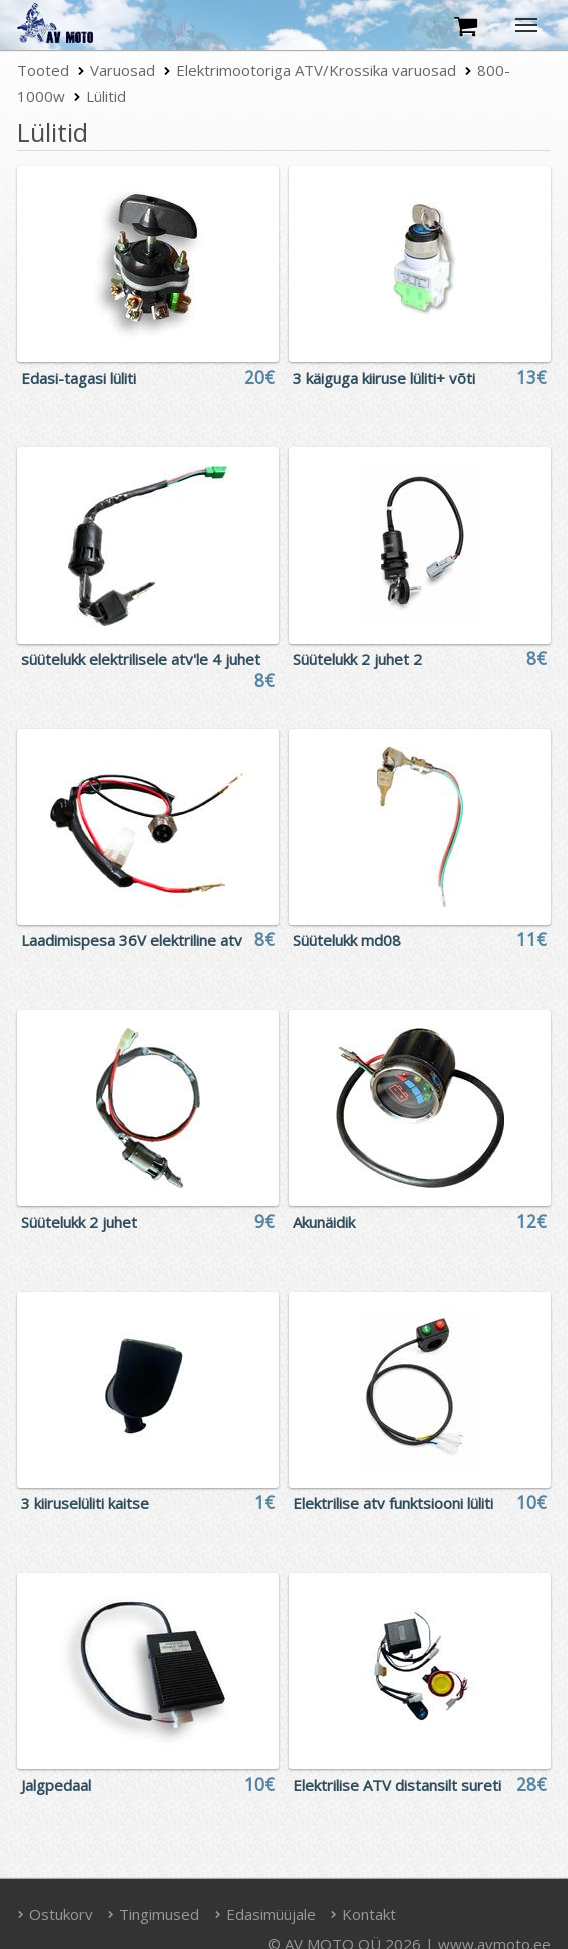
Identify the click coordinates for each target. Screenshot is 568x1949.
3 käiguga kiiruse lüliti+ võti (384, 378)
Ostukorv (55, 1914)
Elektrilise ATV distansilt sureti (397, 1785)
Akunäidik (324, 1222)
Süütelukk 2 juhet (79, 1222)
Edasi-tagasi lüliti (78, 378)
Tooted (43, 70)
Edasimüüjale (265, 1914)
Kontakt (364, 1914)
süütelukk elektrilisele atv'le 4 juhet (140, 659)
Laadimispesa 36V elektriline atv (131, 940)
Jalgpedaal (56, 1785)
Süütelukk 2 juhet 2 (357, 659)
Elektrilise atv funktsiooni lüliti (393, 1503)
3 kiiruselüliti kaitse (85, 1503)
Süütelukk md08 (347, 940)
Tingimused (154, 1914)
